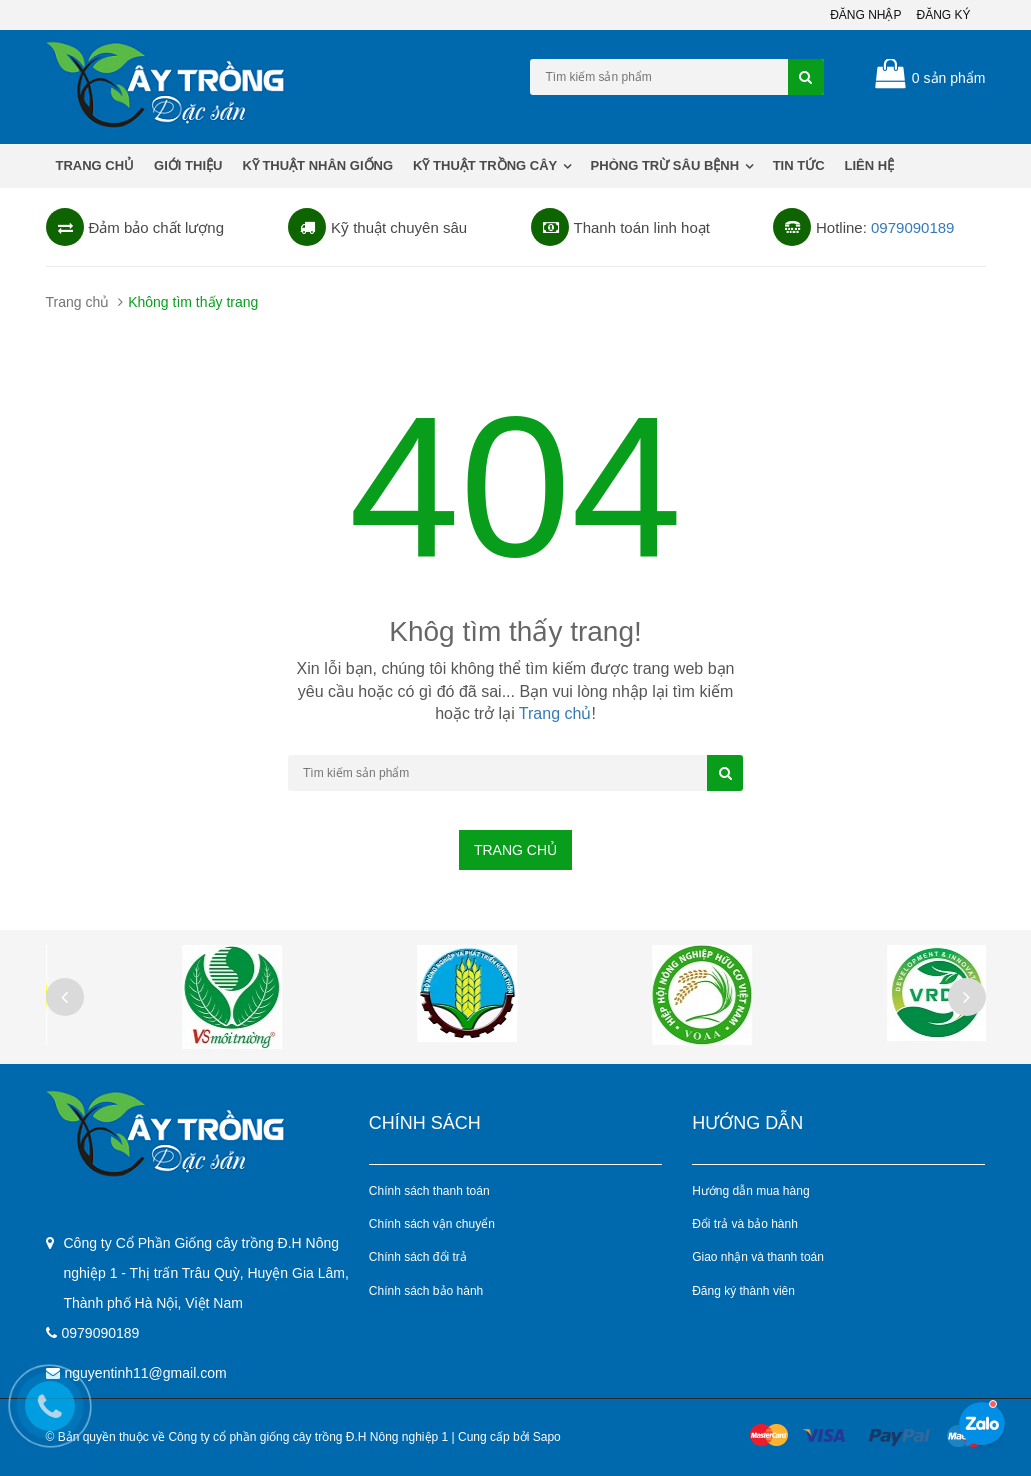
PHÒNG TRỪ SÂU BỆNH (672, 165)
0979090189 (912, 227)
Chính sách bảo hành (426, 1291)
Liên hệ (870, 165)
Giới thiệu (188, 165)
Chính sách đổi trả (418, 1257)
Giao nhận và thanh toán (758, 1257)
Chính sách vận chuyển (432, 1224)
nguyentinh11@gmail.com (146, 1373)
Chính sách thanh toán (429, 1191)
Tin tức (799, 165)
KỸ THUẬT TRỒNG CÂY (492, 165)
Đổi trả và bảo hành (745, 1224)
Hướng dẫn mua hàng (750, 1191)
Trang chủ (95, 165)
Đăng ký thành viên (743, 1291)
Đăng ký (943, 15)
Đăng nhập (865, 15)
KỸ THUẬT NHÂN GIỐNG (317, 165)
